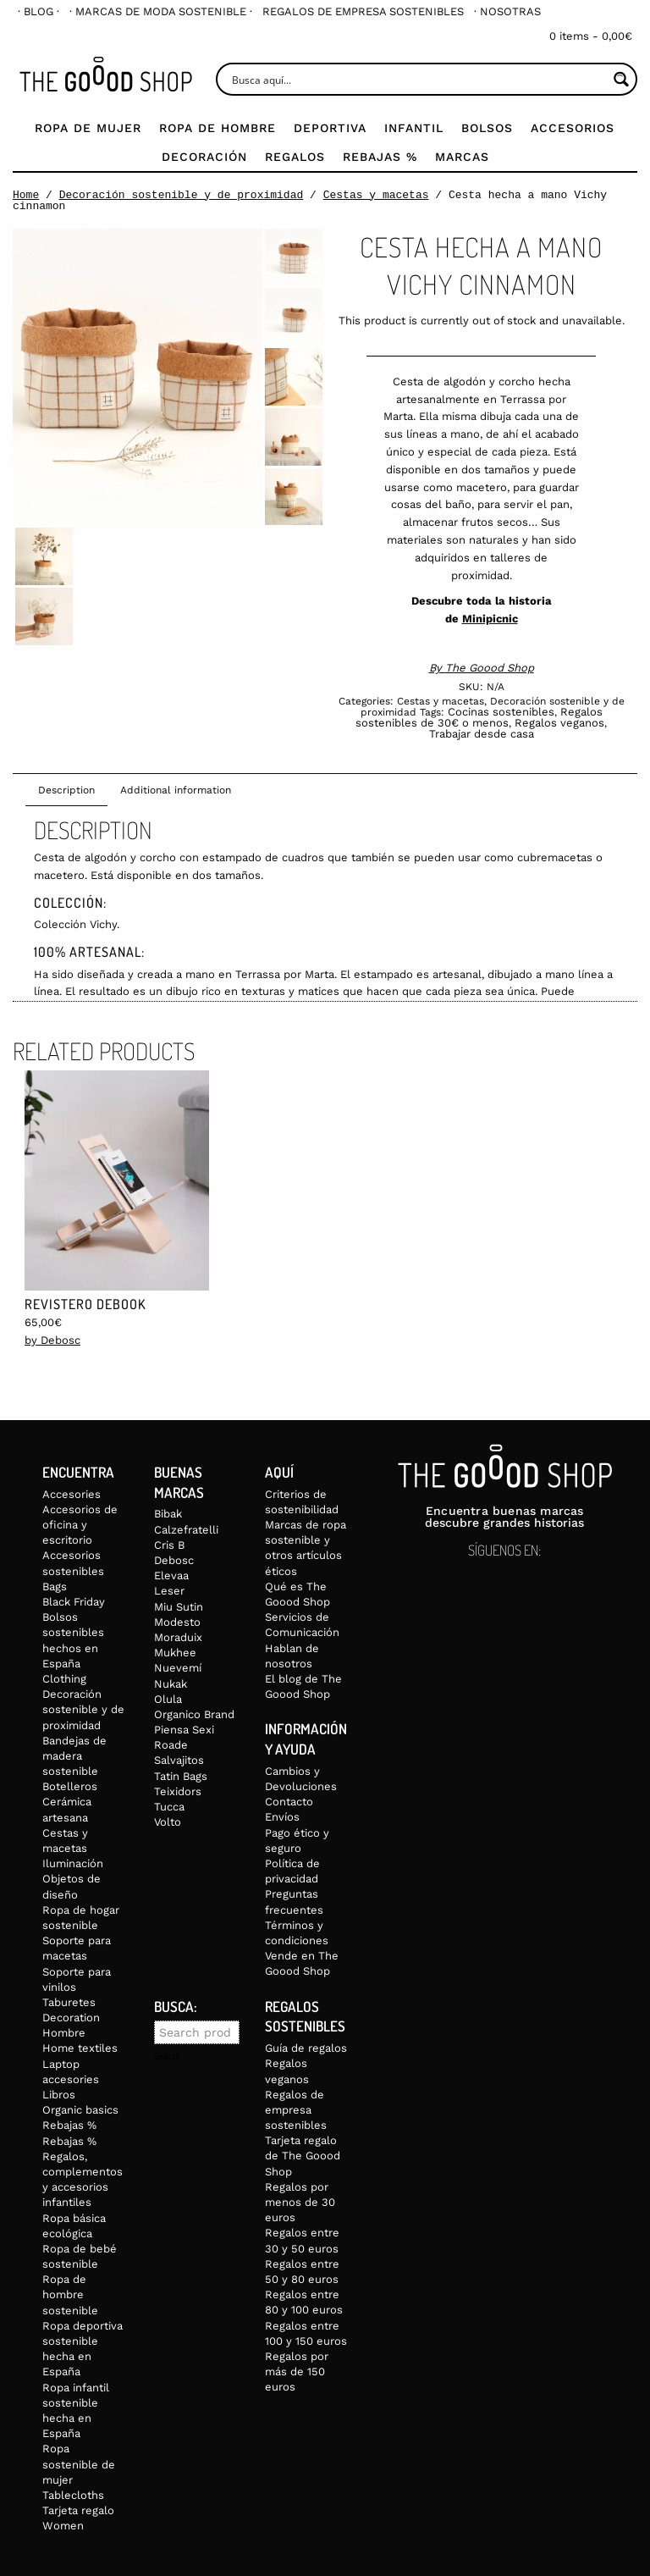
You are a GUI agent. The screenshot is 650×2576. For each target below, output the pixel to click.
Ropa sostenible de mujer (78, 2463)
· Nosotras (507, 11)
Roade (171, 1745)
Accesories (71, 1494)
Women (63, 2525)
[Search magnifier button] (621, 79)
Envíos (282, 1816)
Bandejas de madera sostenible (74, 1755)
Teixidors (177, 1791)
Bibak (168, 1513)
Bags (54, 1586)
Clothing (64, 1678)
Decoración (204, 156)
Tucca (169, 1806)
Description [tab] (66, 790)
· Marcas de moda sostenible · (160, 11)
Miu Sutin (178, 1606)
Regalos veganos (559, 722)
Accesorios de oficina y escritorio (80, 1524)
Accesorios (572, 128)
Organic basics (80, 2109)
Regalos (295, 156)
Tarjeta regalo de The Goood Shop (302, 2155)
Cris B (169, 1545)
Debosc (174, 1560)
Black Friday (73, 1601)
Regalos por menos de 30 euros (300, 2202)
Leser (169, 1590)
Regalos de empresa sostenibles (363, 11)
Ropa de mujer (88, 128)
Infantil (413, 128)
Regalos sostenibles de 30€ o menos (479, 717)
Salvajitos (179, 1760)
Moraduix (178, 1637)
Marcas (462, 156)
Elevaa (171, 1575)
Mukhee (175, 1652)
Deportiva (330, 128)
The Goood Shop (489, 667)
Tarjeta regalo (78, 2510)
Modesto (177, 1622)
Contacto (289, 1801)
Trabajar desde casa (481, 733)
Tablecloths (73, 2495)
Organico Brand (194, 1714)
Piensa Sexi (184, 1729)
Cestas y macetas (376, 194)
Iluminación (72, 1863)
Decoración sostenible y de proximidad (181, 194)
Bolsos (487, 128)
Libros (58, 2094)
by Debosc (52, 1340)
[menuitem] (38, 11)
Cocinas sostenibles (501, 711)
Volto (167, 1822)
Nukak (170, 1684)
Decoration (71, 2017)
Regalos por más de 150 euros (296, 2371)
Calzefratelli (186, 1529)
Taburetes (69, 2002)
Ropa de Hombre (217, 128)
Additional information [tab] (175, 790)
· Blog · (38, 11)
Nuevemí (177, 1667)
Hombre (63, 2032)
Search (167, 2057)
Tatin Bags (180, 1776)
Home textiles (80, 2048)
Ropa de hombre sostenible (70, 2294)
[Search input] (417, 79)
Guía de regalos (306, 2048)
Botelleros (69, 1786)
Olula (168, 1699)
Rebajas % (380, 156)
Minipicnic (490, 618)
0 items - (590, 36)
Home (26, 194)
